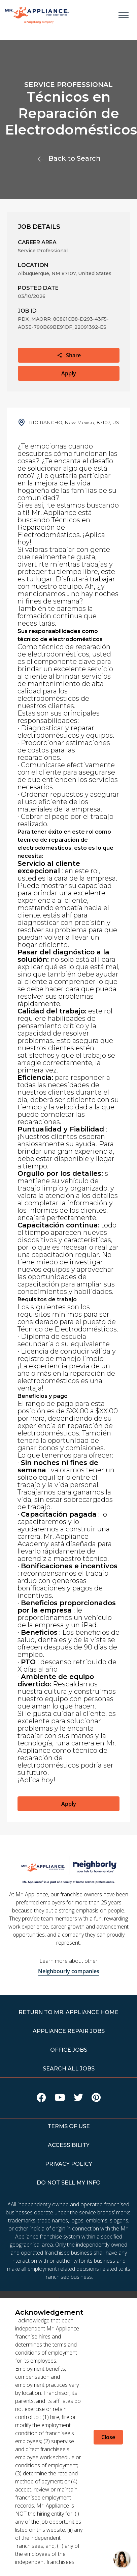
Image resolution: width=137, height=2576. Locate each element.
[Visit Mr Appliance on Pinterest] (96, 2099)
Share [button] (69, 355)
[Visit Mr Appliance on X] (78, 2099)
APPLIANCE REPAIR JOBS (69, 2031)
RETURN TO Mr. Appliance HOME (68, 2012)
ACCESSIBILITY (69, 2145)
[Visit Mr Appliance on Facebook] (41, 2099)
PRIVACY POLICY (68, 2164)
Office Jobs (68, 2050)
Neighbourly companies (68, 1971)
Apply (68, 373)
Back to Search (69, 158)
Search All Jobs (69, 2068)
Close (108, 2437)
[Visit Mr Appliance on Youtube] (60, 2099)
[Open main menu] (123, 15)
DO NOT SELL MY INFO (69, 2182)
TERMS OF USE (68, 2126)
